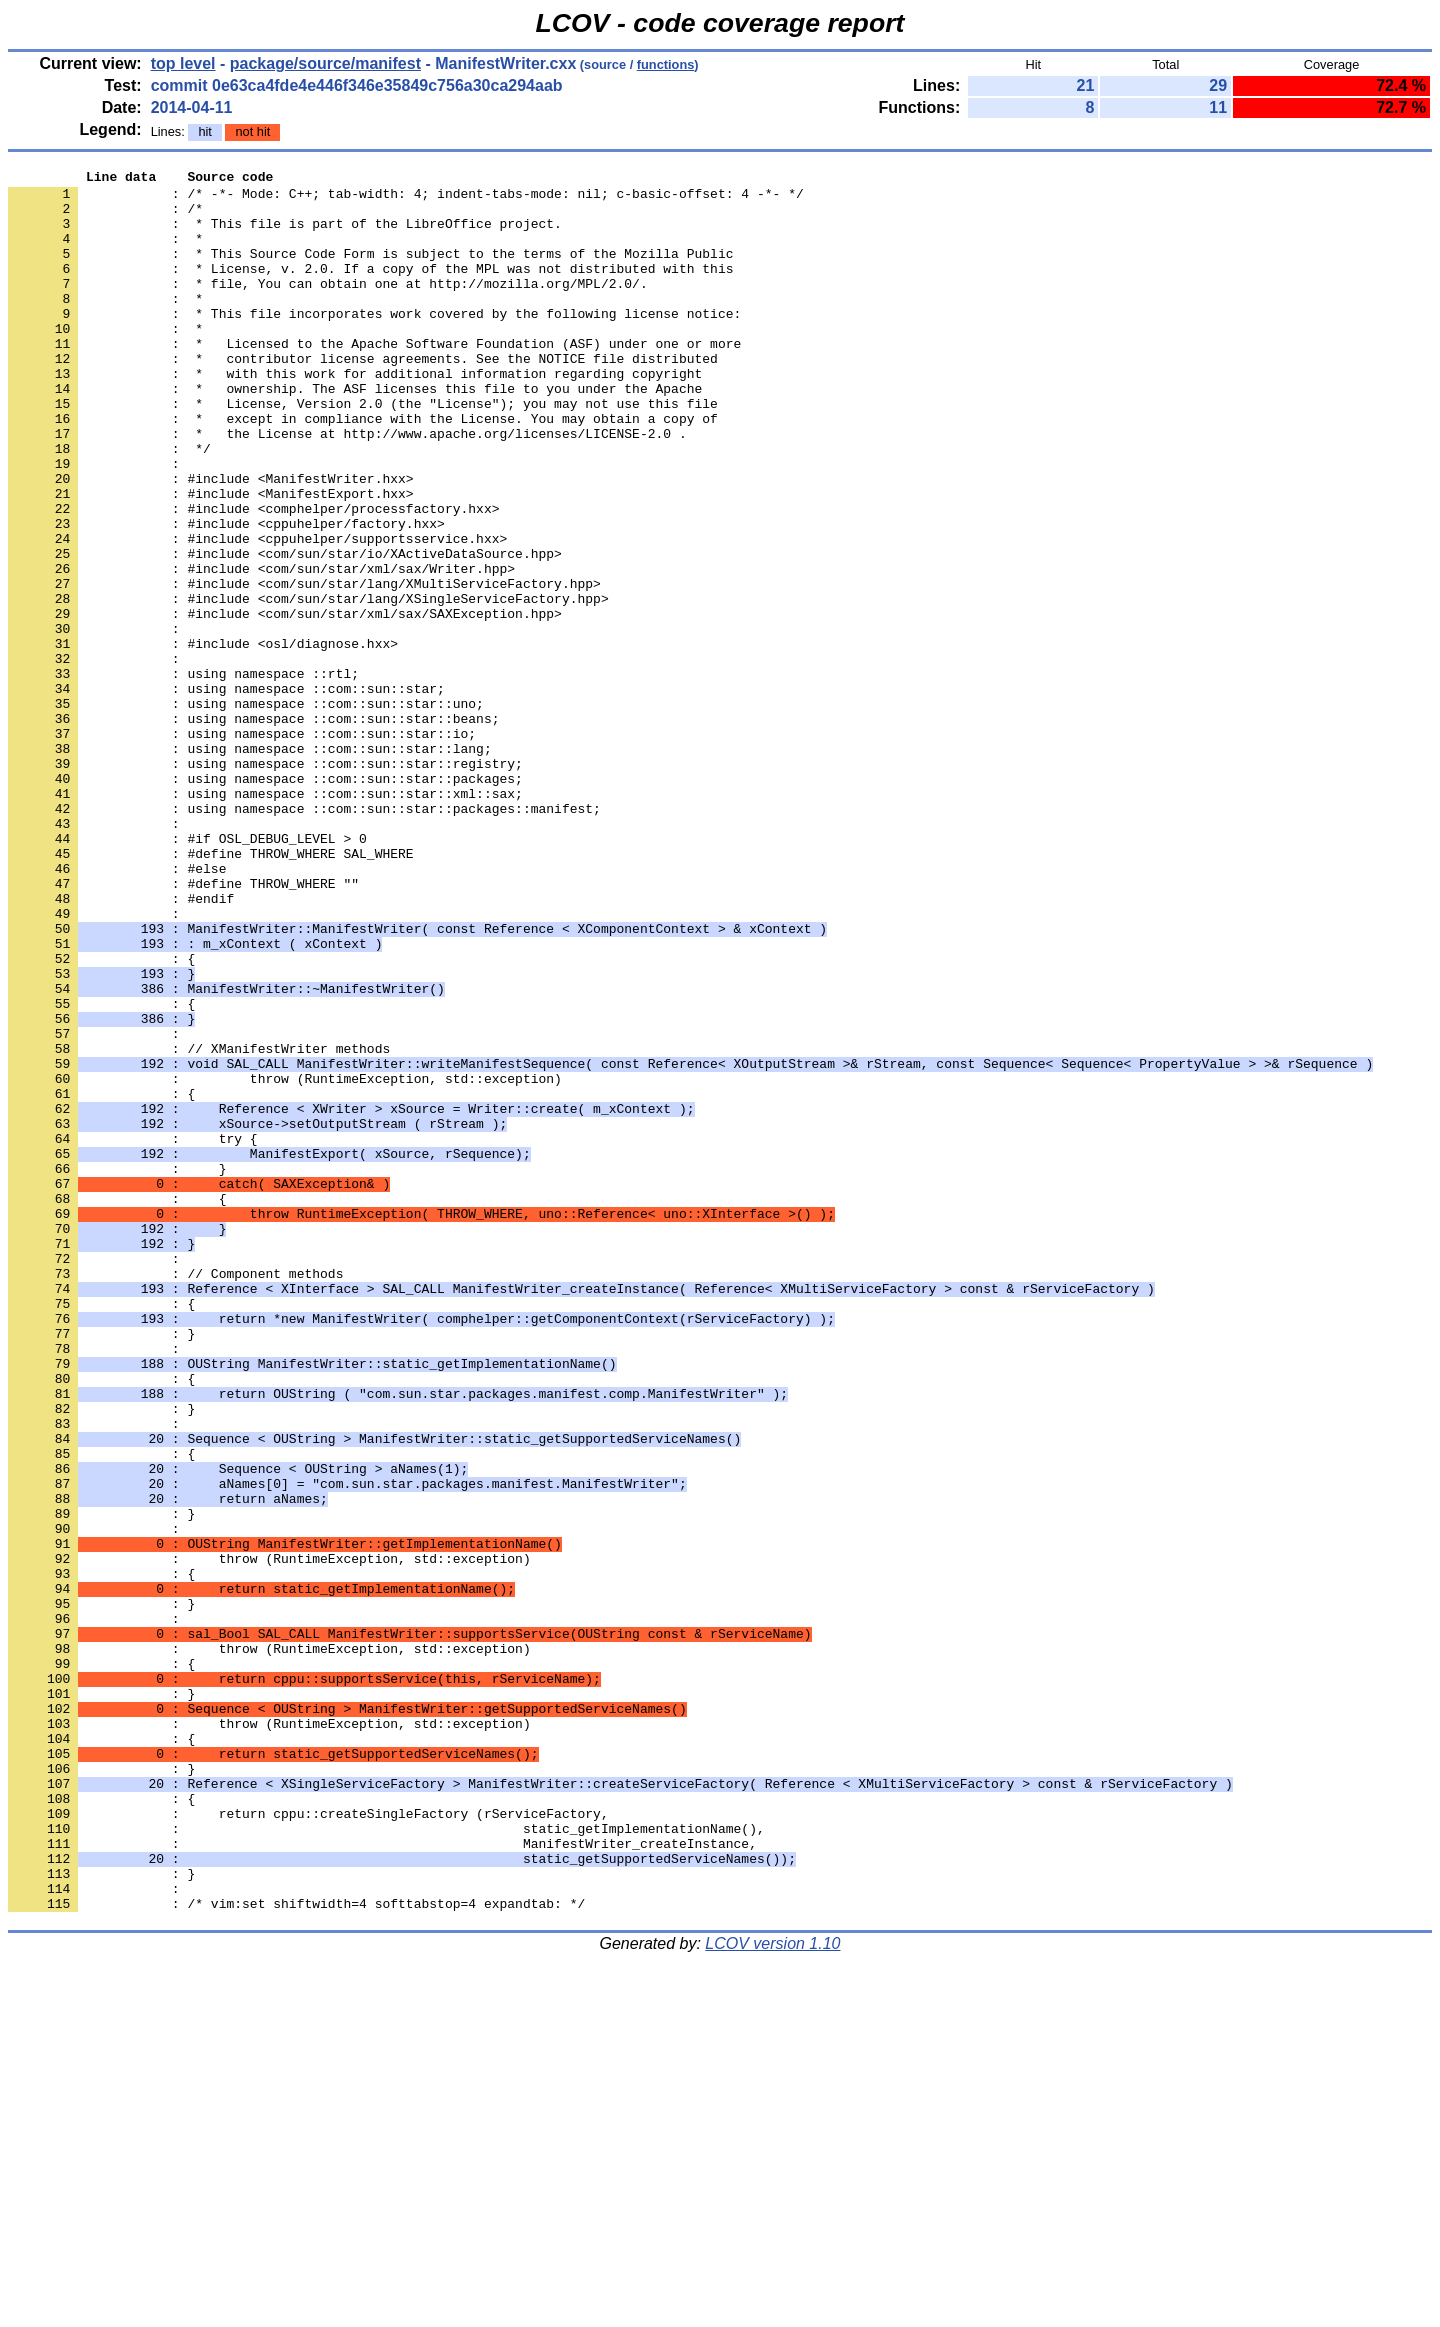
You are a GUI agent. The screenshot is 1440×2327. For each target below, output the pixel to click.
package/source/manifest (325, 63)
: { (101, 1117)
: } (101, 1567)
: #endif (121, 1045)
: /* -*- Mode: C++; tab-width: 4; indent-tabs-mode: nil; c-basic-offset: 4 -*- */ (406, 199)
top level (183, 63)
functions (666, 64)
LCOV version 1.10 (772, 2291)
